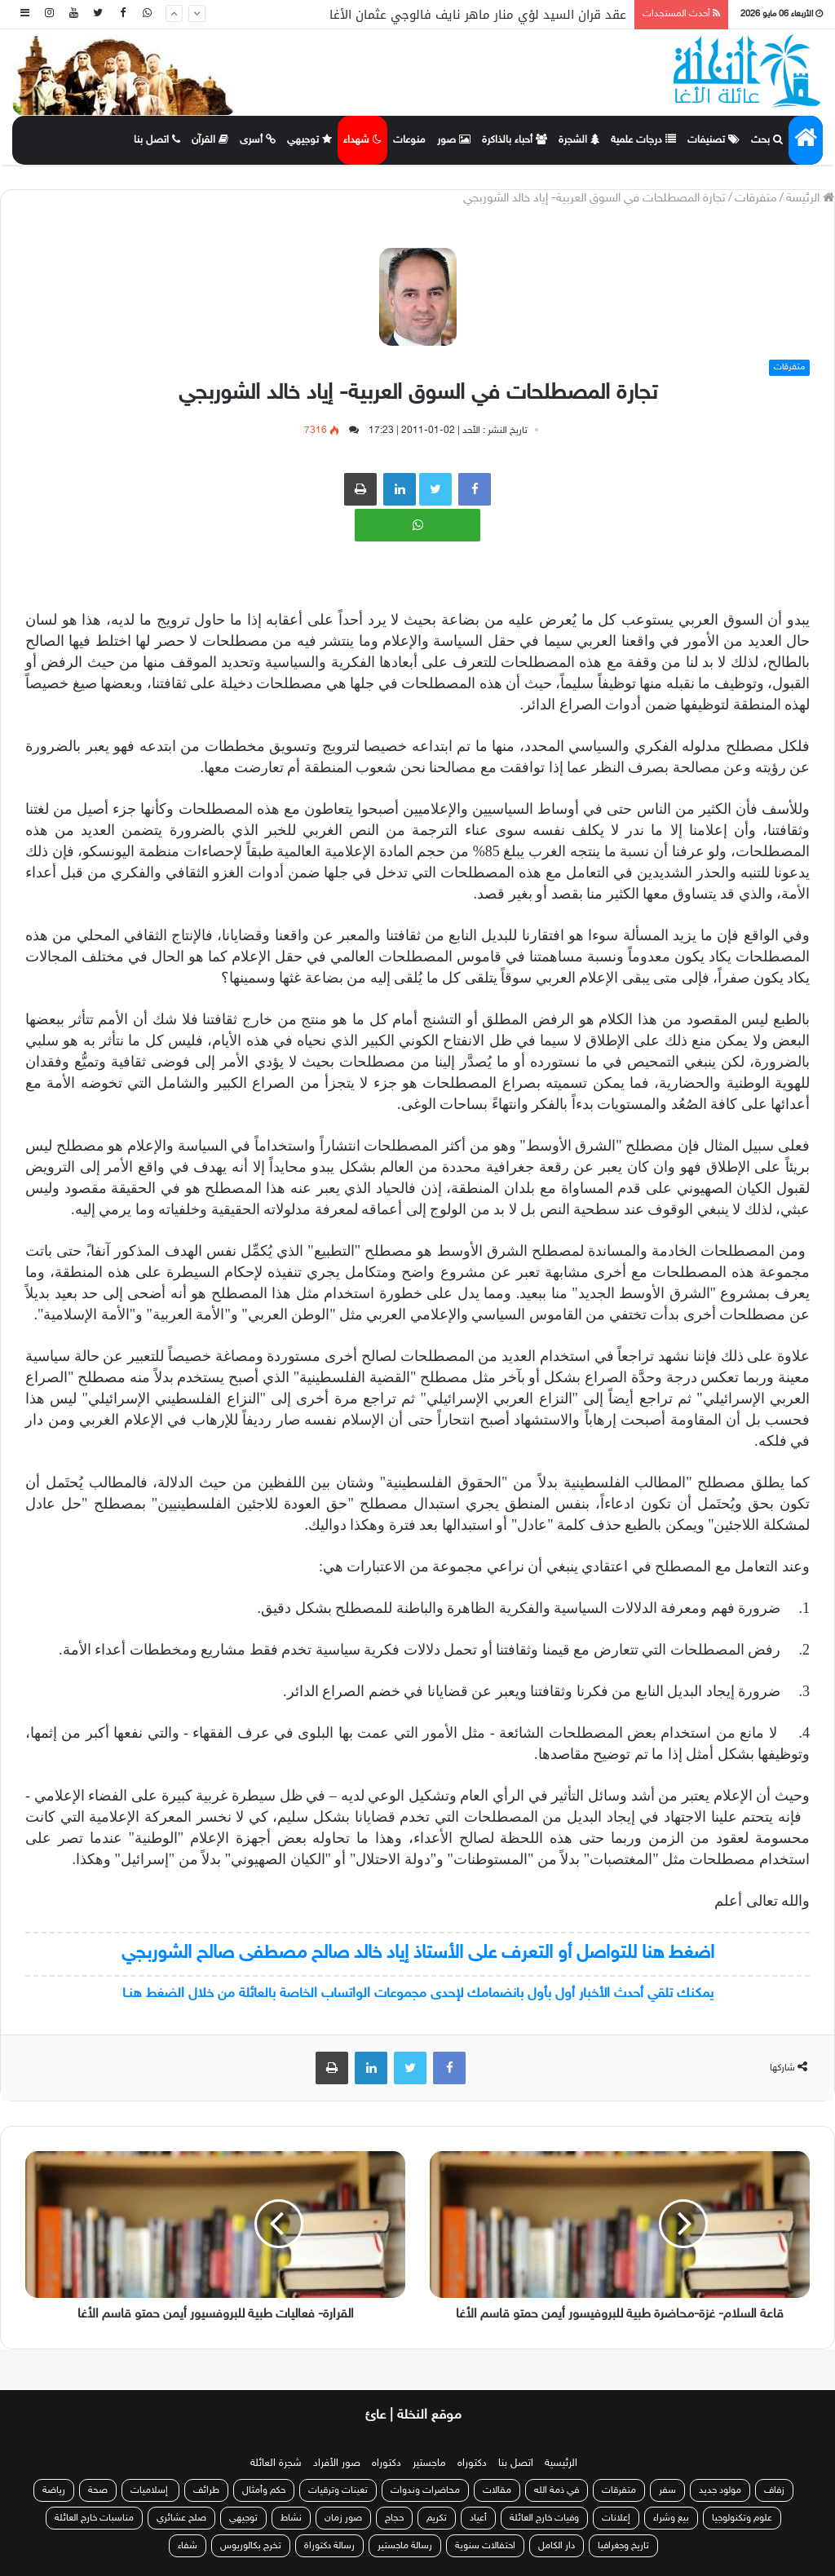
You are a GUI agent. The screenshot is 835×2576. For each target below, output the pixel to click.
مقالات (497, 2490)
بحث (767, 140)
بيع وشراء (671, 2518)
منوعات (409, 140)
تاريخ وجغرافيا (623, 2546)
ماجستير (429, 2463)
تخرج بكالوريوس (250, 2546)
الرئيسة (810, 198)
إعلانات (616, 2518)
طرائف (206, 2490)
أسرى (258, 140)
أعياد (478, 2518)
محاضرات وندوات (425, 2490)
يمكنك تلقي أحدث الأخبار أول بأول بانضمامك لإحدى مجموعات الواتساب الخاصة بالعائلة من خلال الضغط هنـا (418, 1994)
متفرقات (756, 198)
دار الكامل (556, 2546)
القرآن (210, 140)
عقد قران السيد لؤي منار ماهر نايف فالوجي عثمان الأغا (477, 14)
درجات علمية (643, 140)
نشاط (291, 2518)
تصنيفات (713, 140)
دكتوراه (472, 2463)
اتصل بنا (157, 140)
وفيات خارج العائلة (544, 2518)
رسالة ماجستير (405, 2546)
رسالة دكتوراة (329, 2546)
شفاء (187, 2546)
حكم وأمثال (263, 2490)
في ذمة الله (556, 2490)
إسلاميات (150, 2490)
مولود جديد (720, 2490)
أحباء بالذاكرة (514, 140)
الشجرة (579, 140)
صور (454, 140)
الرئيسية (561, 2463)
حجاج (394, 2518)
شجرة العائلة (276, 2463)
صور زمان (343, 2518)
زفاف (774, 2490)
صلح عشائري (181, 2518)
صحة (98, 2490)
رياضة (53, 2490)
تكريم (436, 2518)
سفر (667, 2490)
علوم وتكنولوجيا (742, 2518)
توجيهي (309, 140)
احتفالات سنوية (485, 2546)
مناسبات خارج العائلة (94, 2518)
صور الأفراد (336, 2463)
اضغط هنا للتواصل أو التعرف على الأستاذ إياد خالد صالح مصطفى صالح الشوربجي (417, 1953)
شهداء (362, 140)
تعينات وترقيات (338, 2490)
